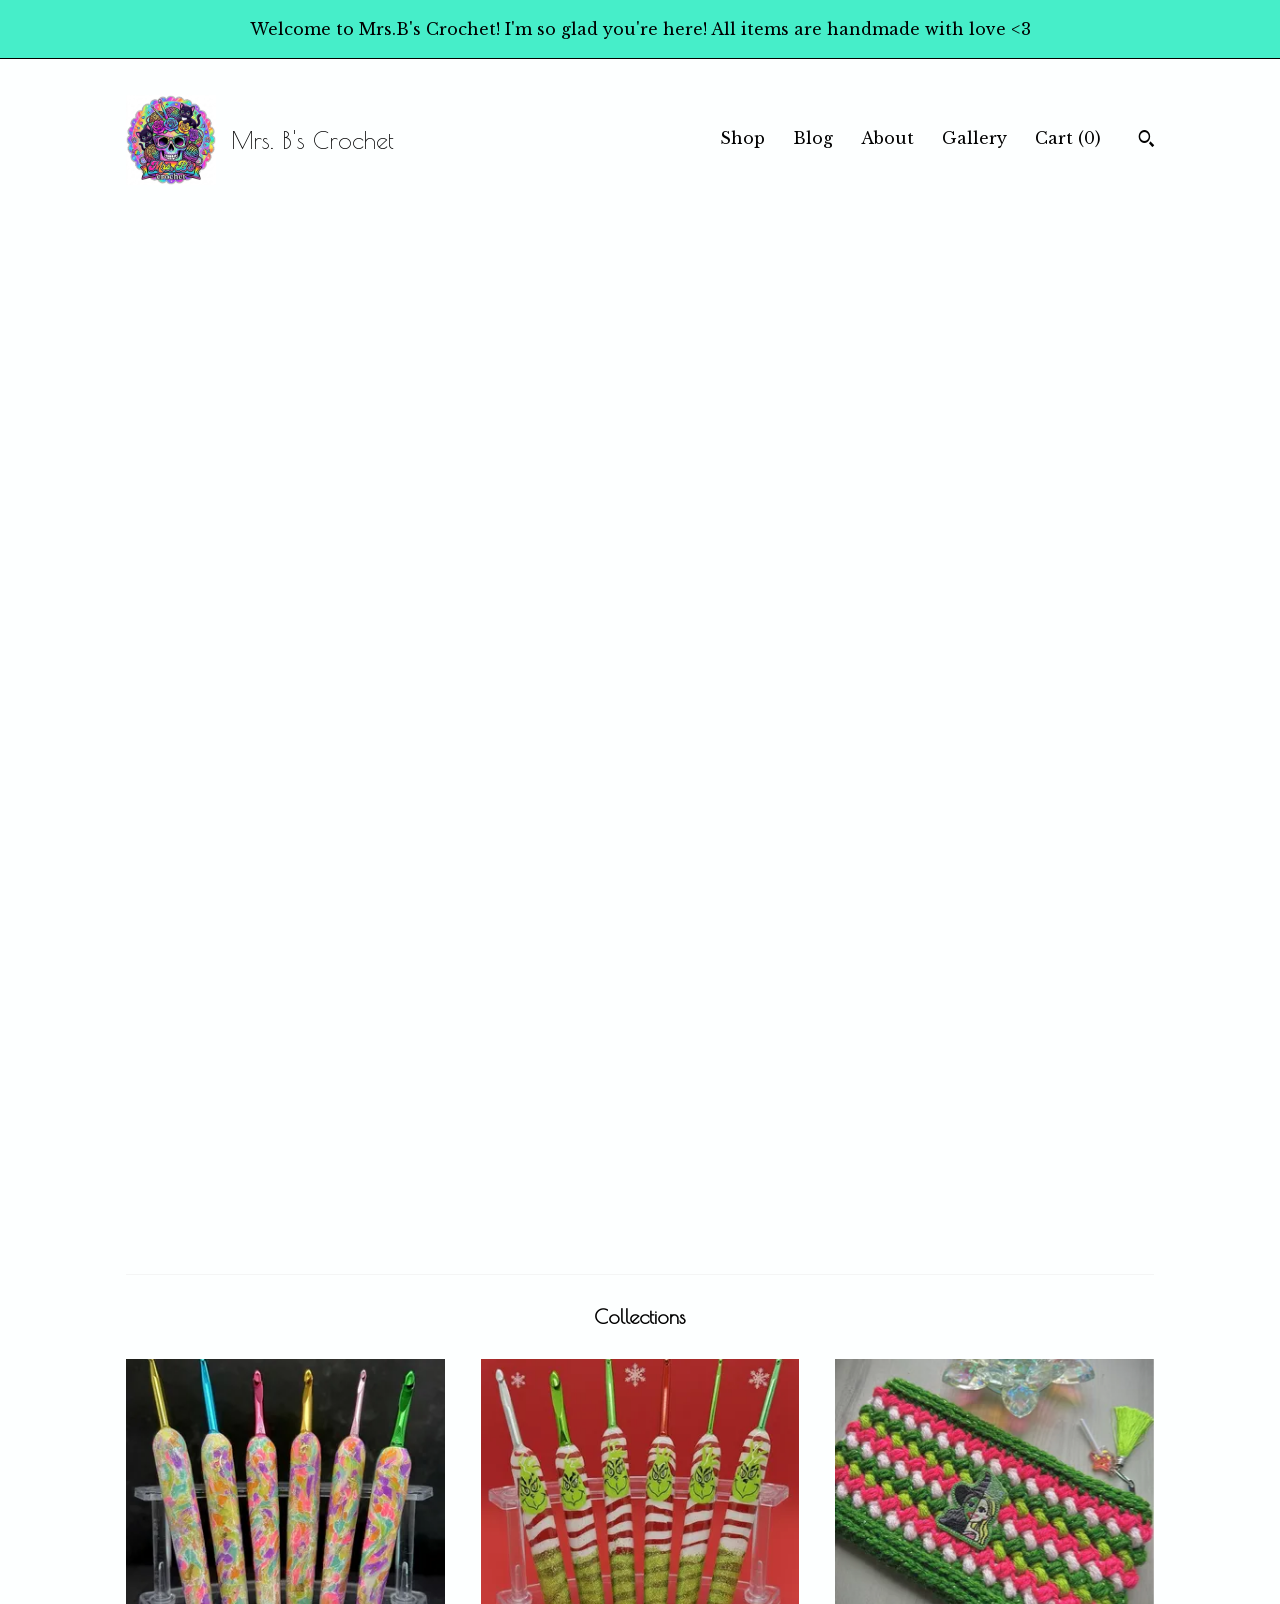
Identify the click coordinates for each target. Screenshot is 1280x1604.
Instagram (696, 1460)
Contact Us (432, 1534)
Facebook (693, 1436)
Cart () (1068, 138)
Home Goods (994, 1197)
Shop (742, 138)
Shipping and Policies (473, 1509)
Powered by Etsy (985, 1485)
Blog (813, 138)
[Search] (1146, 141)
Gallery (974, 138)
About (887, 138)
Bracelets (640, 1197)
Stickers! (285, 1197)
